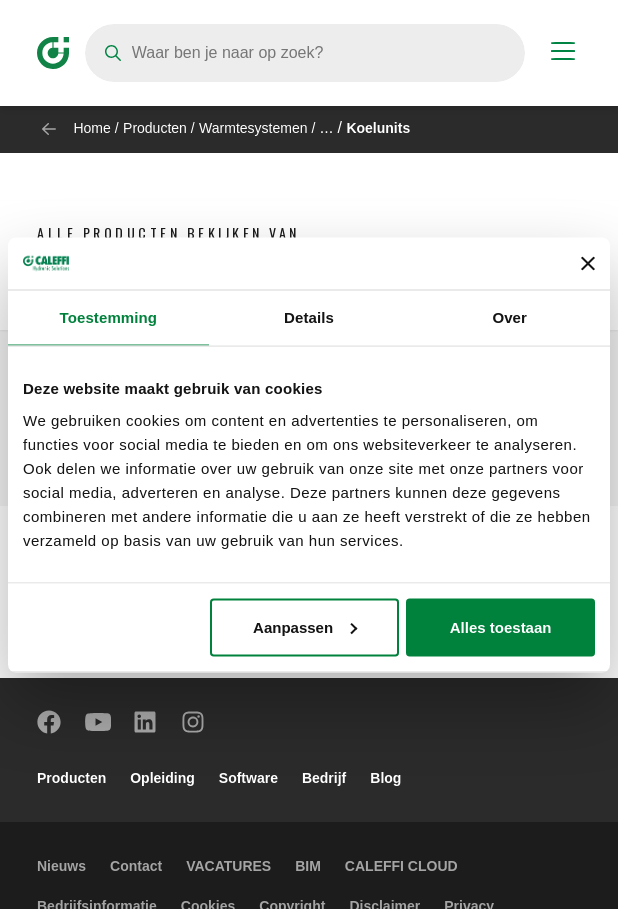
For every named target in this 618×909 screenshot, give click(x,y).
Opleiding (162, 778)
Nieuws (61, 866)
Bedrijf (324, 778)
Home (91, 128)
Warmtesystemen (253, 128)
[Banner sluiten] (588, 263)
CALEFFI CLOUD (401, 866)
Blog (385, 778)
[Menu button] (563, 54)
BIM (308, 866)
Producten (155, 128)
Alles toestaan (501, 626)
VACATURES (228, 866)
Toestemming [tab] (109, 317)
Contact (136, 866)
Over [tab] (509, 317)
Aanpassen (305, 626)
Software (248, 778)
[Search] (305, 53)
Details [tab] (309, 317)
